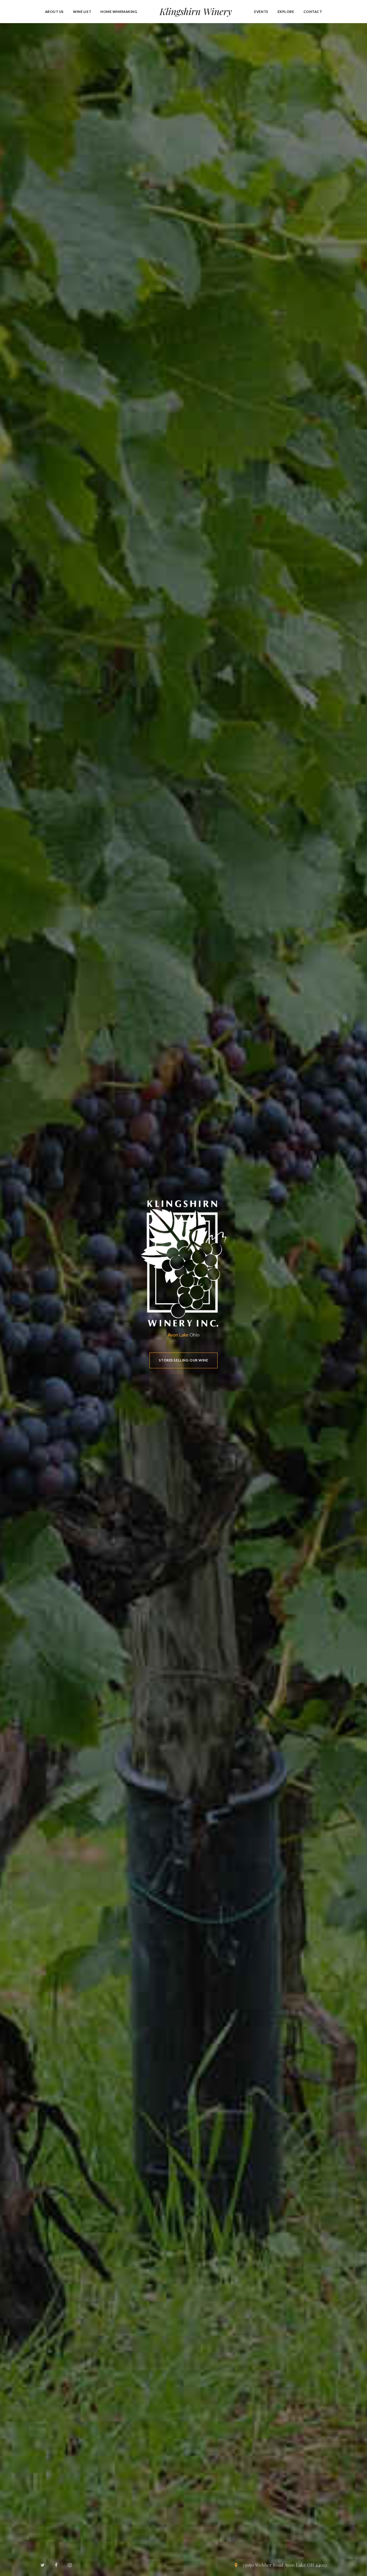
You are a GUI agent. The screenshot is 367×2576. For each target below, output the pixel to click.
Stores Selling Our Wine (183, 1360)
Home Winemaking (118, 12)
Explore (286, 12)
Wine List (82, 12)
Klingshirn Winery (196, 11)
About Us (54, 12)
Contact (313, 12)
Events (261, 12)
